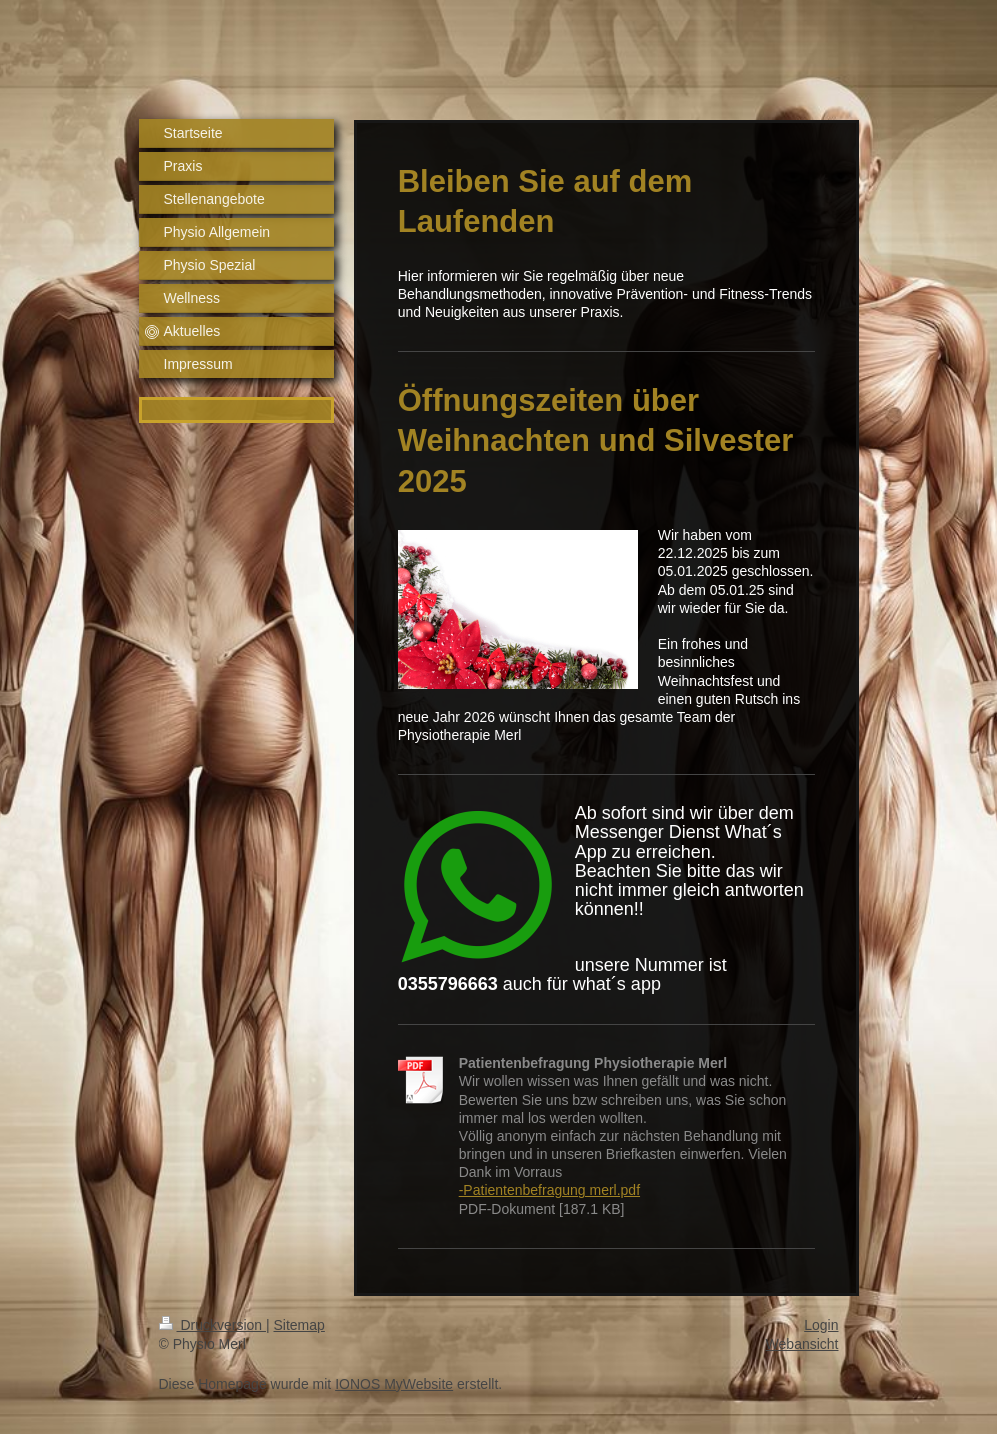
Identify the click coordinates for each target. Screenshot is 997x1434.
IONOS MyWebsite (394, 1384)
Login (821, 1325)
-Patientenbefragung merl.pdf (549, 1190)
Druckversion (212, 1325)
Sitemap (299, 1325)
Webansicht (802, 1344)
